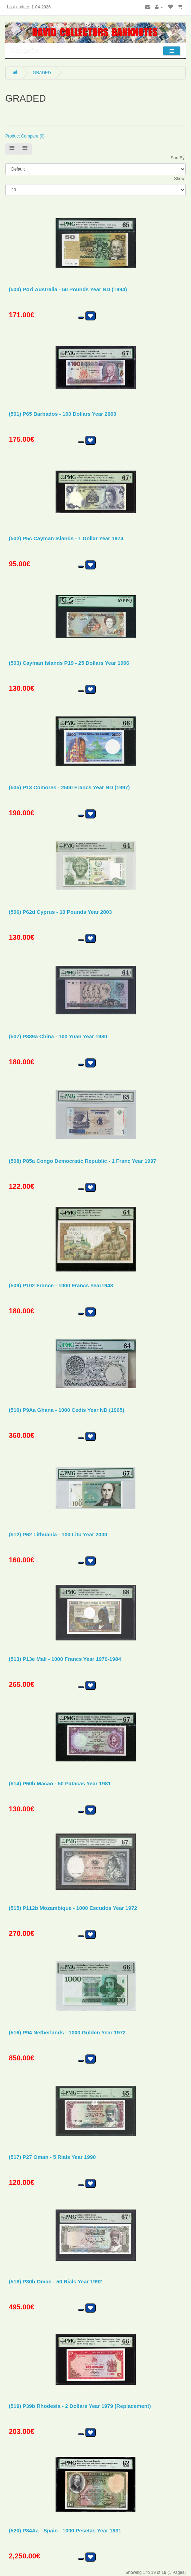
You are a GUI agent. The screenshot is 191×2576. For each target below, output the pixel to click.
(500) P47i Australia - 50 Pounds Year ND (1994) (68, 289)
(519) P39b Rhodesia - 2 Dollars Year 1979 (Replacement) (80, 2406)
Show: (180, 178)
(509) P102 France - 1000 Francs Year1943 (61, 1285)
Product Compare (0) (25, 136)
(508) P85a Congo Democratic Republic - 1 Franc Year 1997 (82, 1161)
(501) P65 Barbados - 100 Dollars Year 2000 (62, 414)
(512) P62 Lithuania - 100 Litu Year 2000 (58, 1534)
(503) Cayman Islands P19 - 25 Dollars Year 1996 (69, 663)
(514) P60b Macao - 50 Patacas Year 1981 (60, 1783)
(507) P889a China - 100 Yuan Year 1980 (58, 1036)
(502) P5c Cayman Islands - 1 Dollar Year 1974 (66, 538)
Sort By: (178, 157)
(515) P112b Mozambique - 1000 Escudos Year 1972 (73, 1908)
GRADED (42, 72)
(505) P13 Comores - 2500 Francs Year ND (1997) (69, 787)
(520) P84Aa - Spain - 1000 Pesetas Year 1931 (65, 2530)
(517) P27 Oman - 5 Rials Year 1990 (52, 2157)
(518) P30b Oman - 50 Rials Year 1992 (55, 2281)
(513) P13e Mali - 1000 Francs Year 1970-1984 (65, 1659)
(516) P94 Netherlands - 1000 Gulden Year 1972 (67, 2032)
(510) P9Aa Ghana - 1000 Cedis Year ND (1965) (66, 1410)
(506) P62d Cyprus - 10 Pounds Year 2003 (60, 912)
